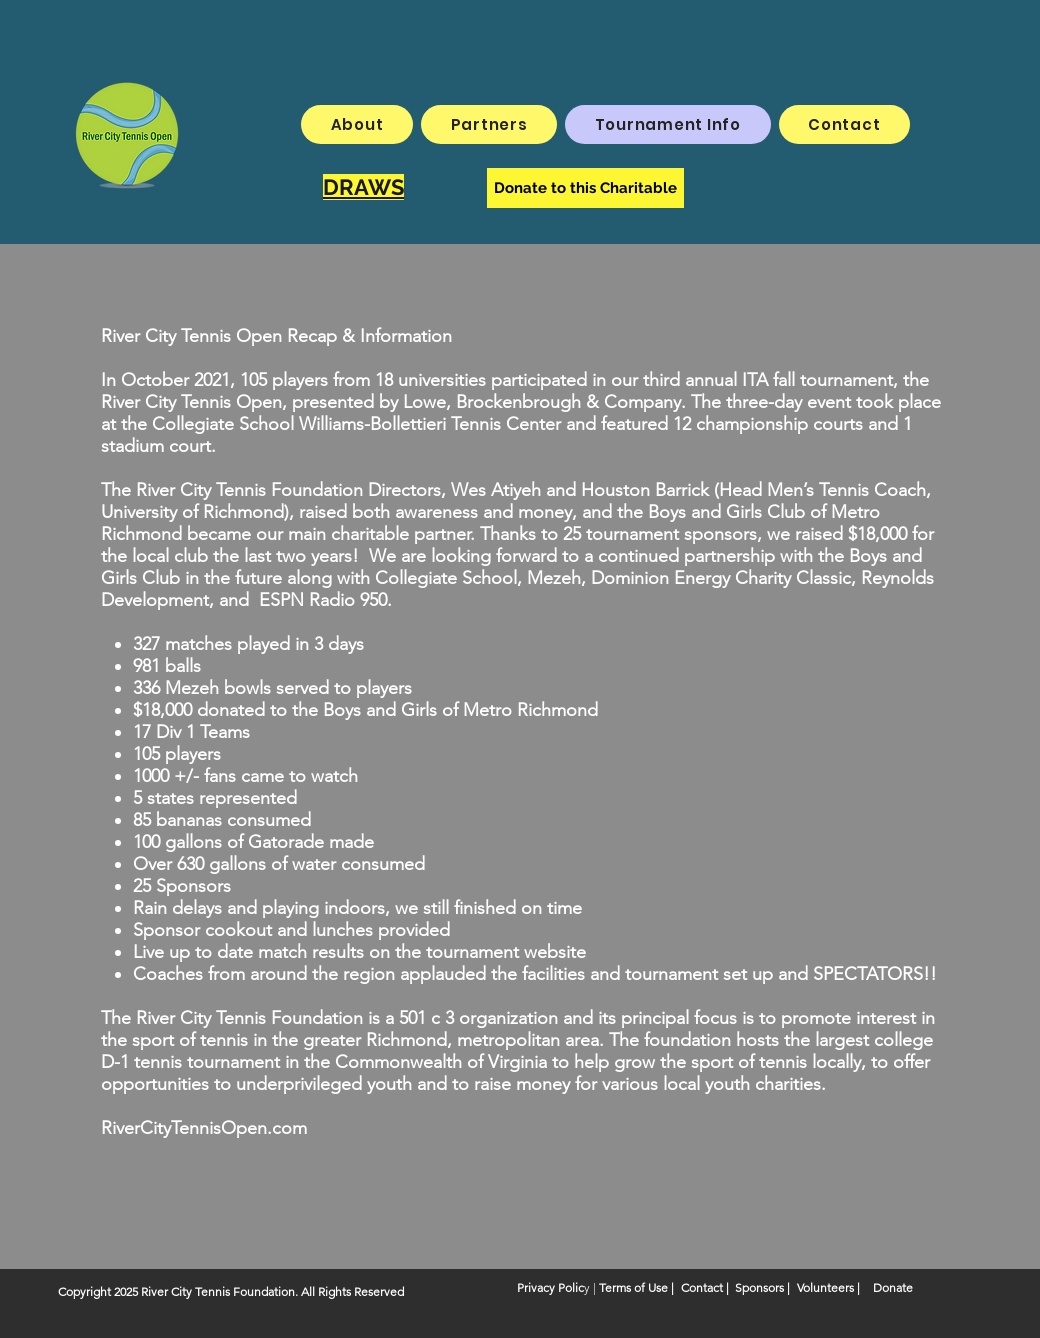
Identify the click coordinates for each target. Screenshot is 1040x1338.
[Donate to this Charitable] (585, 188)
